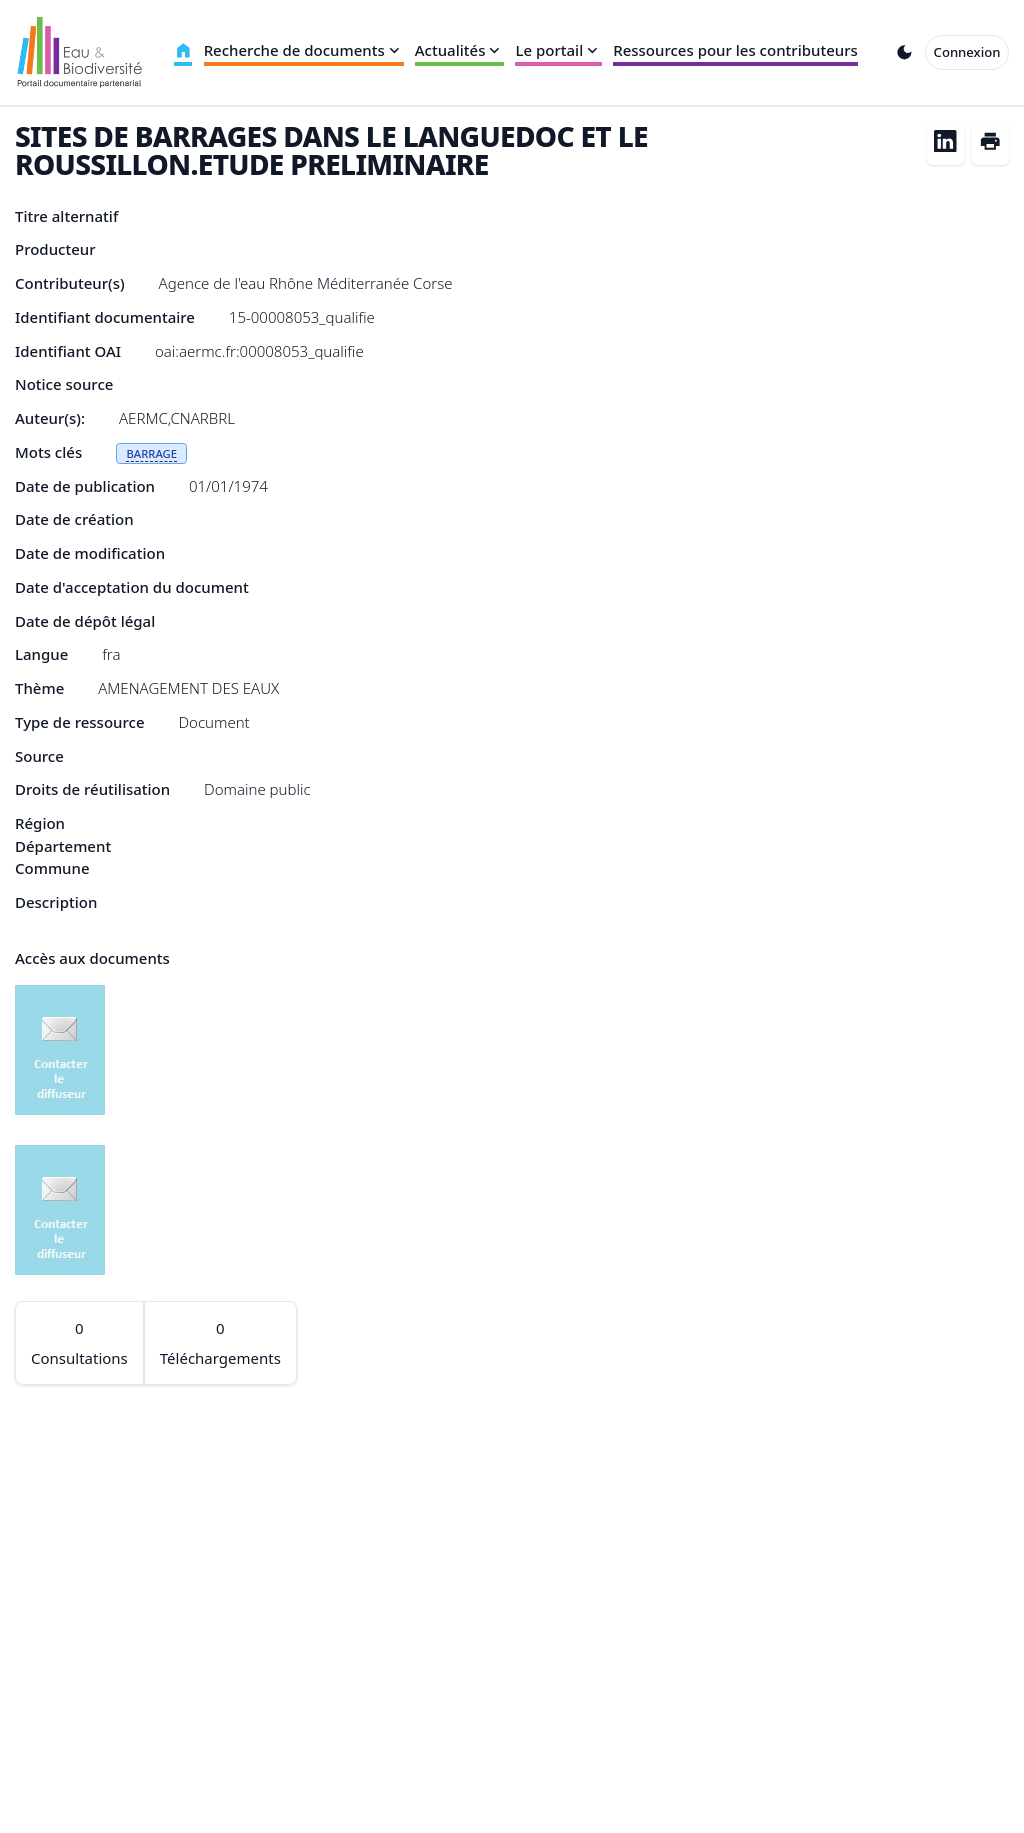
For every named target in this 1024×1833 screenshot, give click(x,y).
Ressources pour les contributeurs (735, 50)
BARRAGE (151, 453)
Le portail (558, 50)
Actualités (459, 50)
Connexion (967, 52)
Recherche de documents (304, 50)
